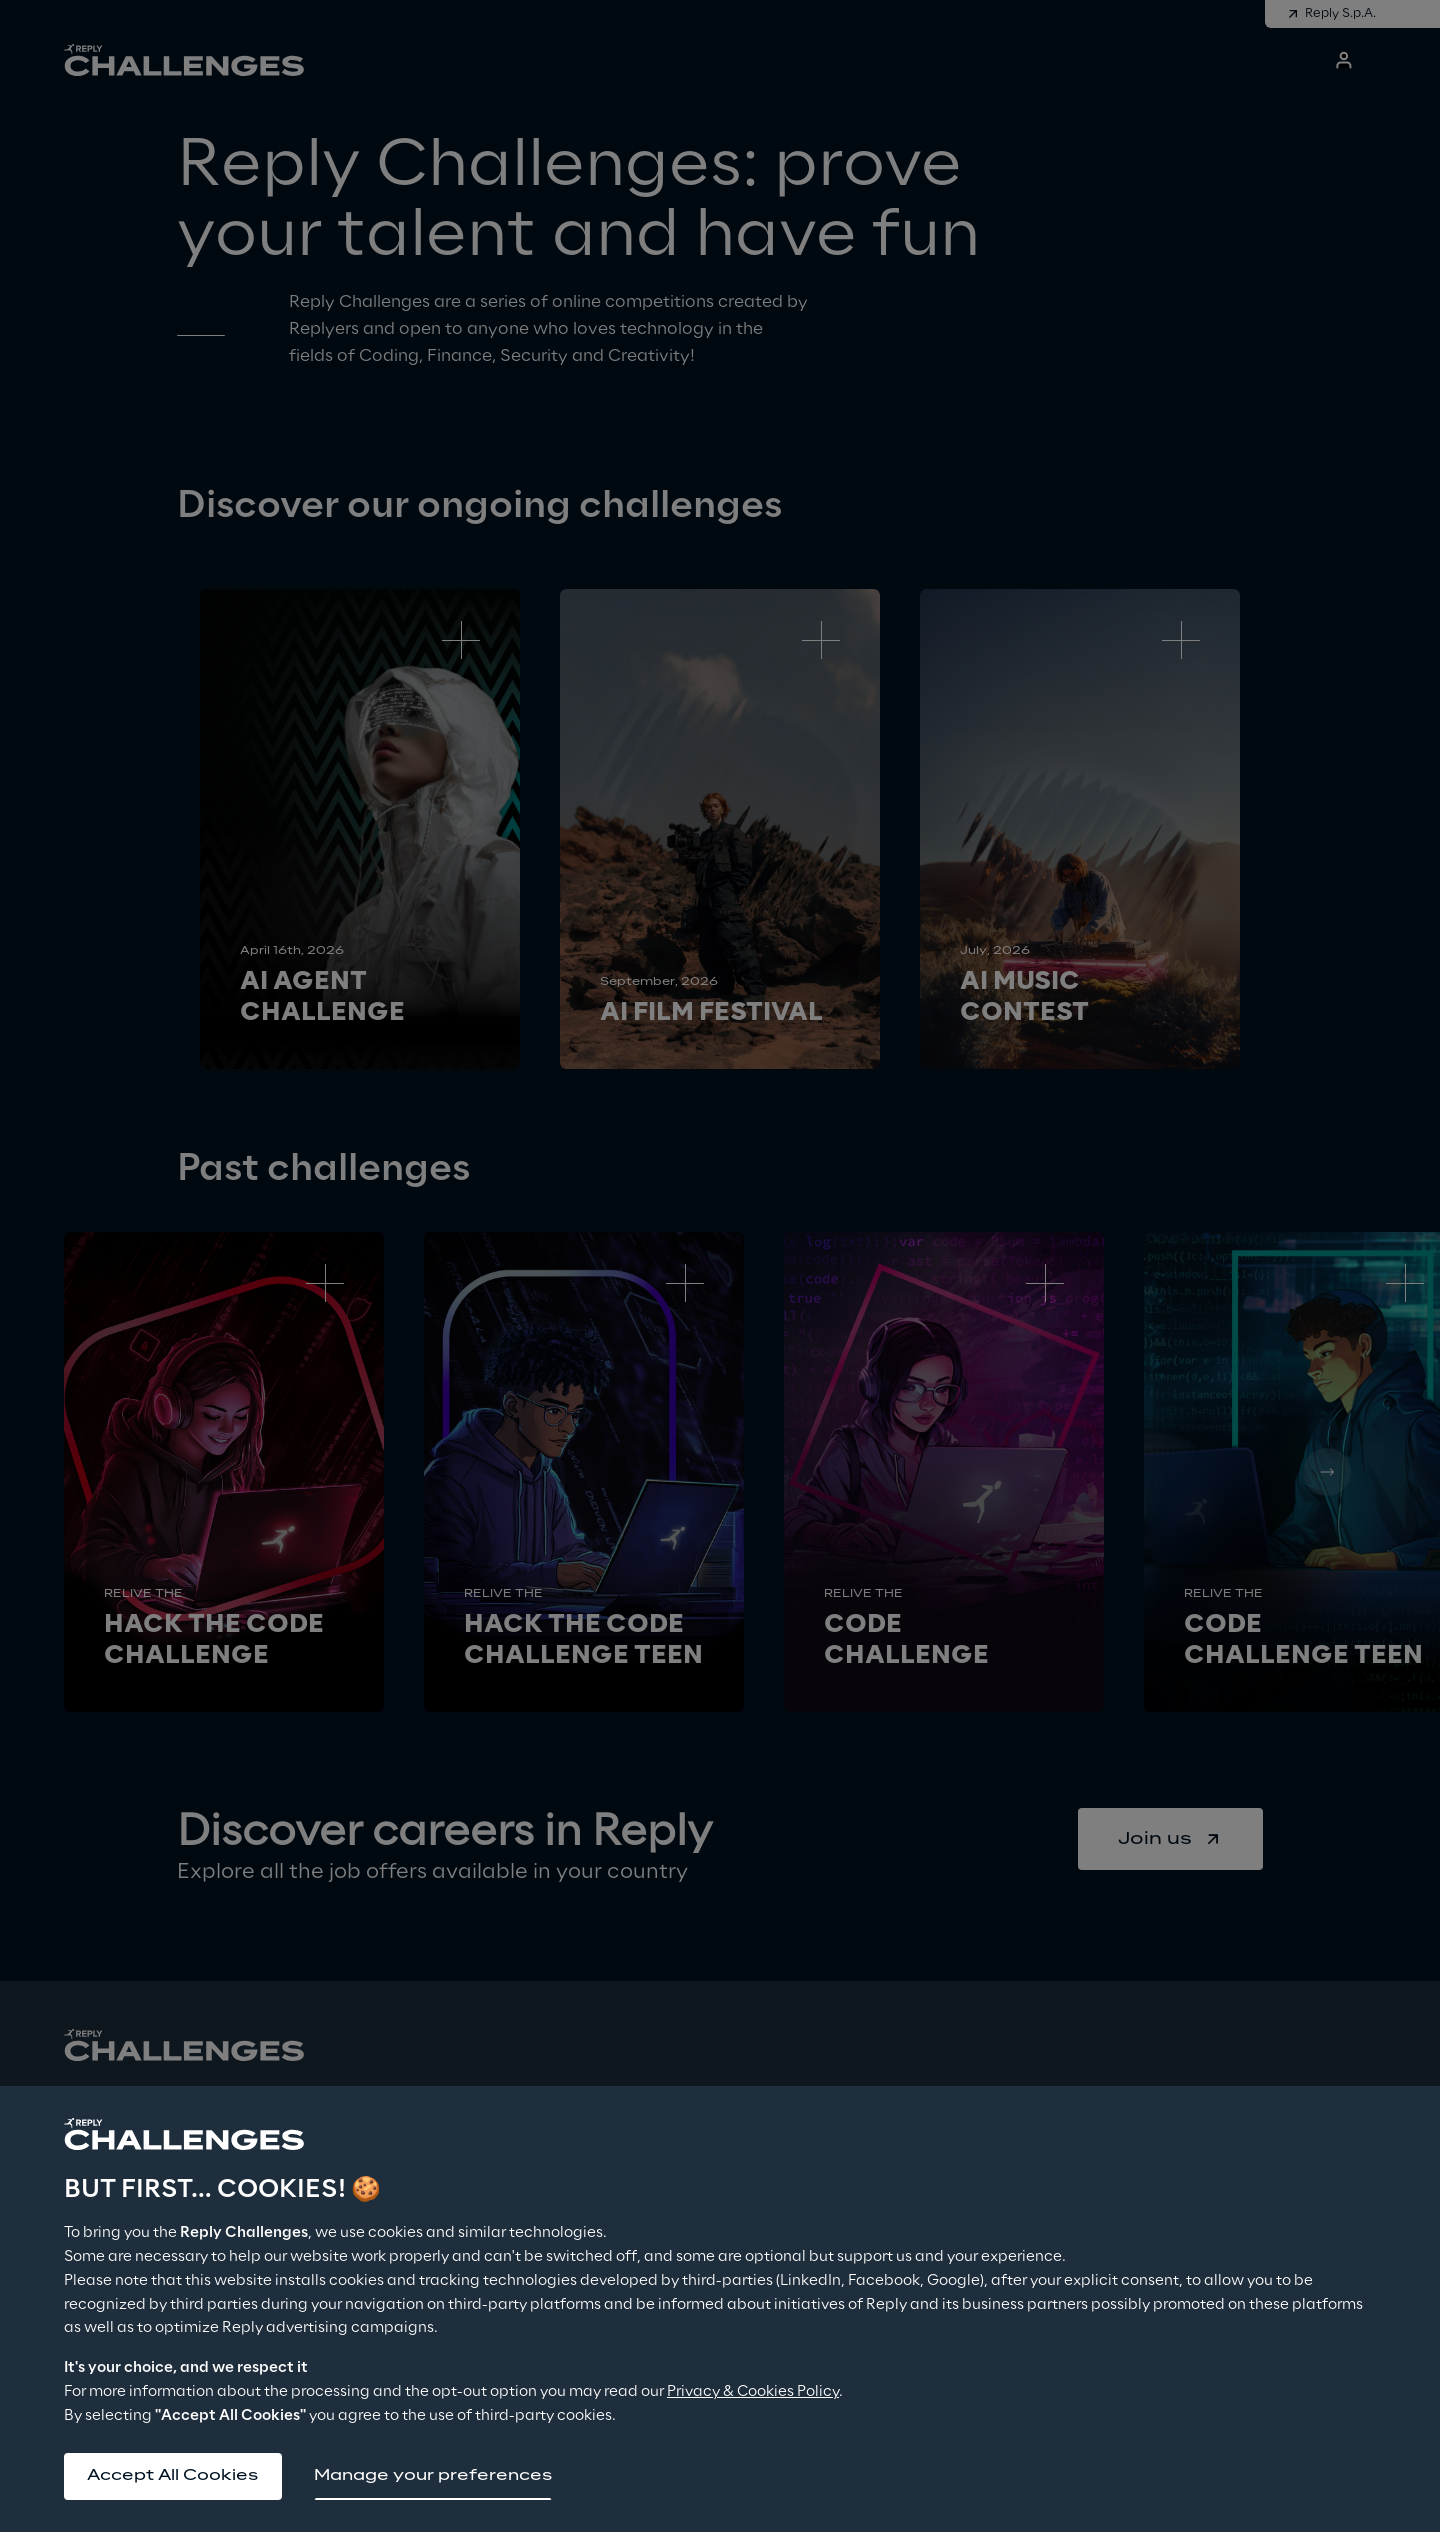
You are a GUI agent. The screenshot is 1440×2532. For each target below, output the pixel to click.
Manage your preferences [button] (434, 2475)
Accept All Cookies (173, 2475)
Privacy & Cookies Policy (753, 2392)
